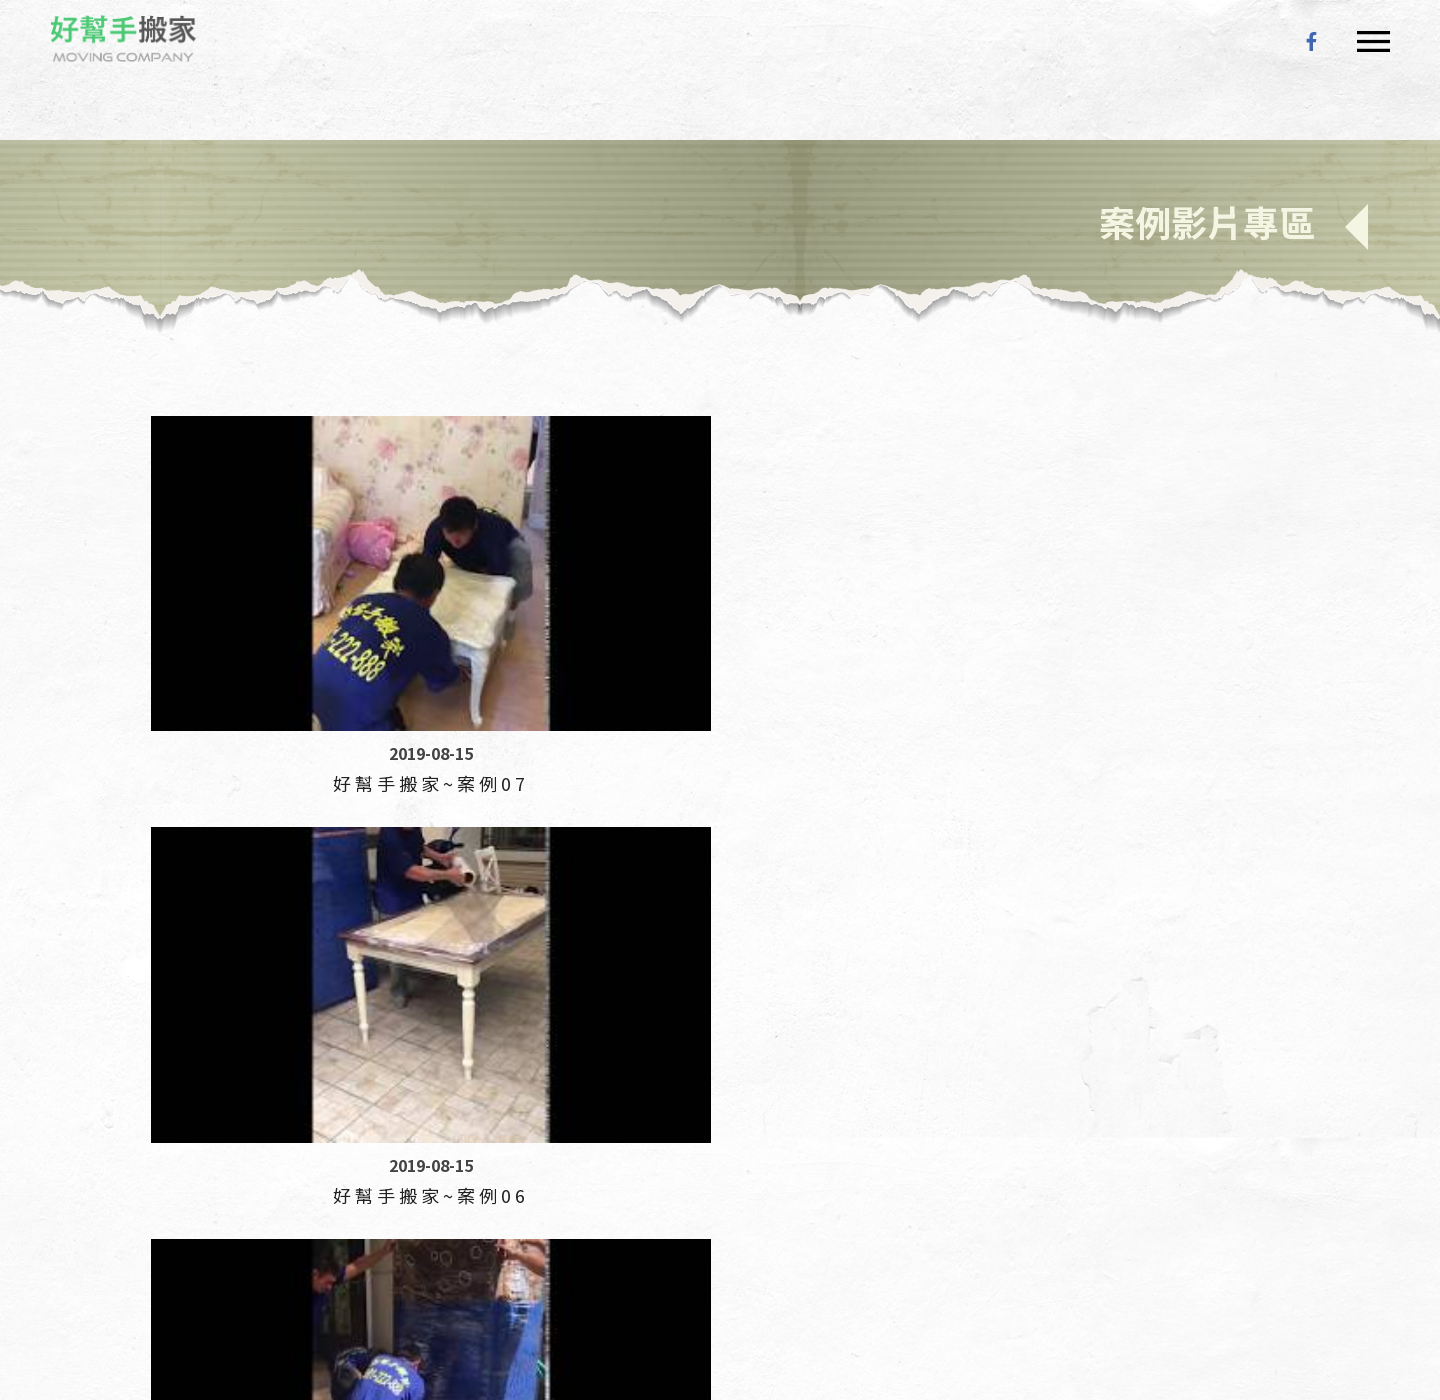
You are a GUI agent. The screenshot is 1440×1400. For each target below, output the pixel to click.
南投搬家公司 (376, 1230)
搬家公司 (108, 1230)
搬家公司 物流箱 (258, 1274)
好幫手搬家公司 (130, 41)
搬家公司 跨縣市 (754, 1303)
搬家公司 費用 (317, 1332)
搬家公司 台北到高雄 (435, 1303)
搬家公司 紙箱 (123, 1332)
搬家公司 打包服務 (764, 1274)
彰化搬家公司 (282, 1230)
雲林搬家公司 (470, 1230)
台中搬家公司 (188, 1230)
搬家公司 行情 (858, 1303)
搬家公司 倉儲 (362, 1274)
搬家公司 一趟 (653, 1274)
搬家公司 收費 (1149, 1303)
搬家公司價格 (1245, 1303)
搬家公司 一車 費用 (139, 1274)
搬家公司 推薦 (220, 1332)
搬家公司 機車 (317, 1303)
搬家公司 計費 (650, 1303)
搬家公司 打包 (1052, 1303)
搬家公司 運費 (1277, 1274)
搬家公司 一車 (1069, 1274)
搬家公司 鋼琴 (972, 1274)
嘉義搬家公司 (564, 1230)
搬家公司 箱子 (123, 1303)
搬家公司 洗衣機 (1173, 1274)
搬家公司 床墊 (553, 1303)
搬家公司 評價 (955, 1303)
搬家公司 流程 (459, 1274)
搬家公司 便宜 (220, 1303)
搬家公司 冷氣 (556, 1274)
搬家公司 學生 (875, 1274)
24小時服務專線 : (224, 1173)
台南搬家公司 (658, 1230)
